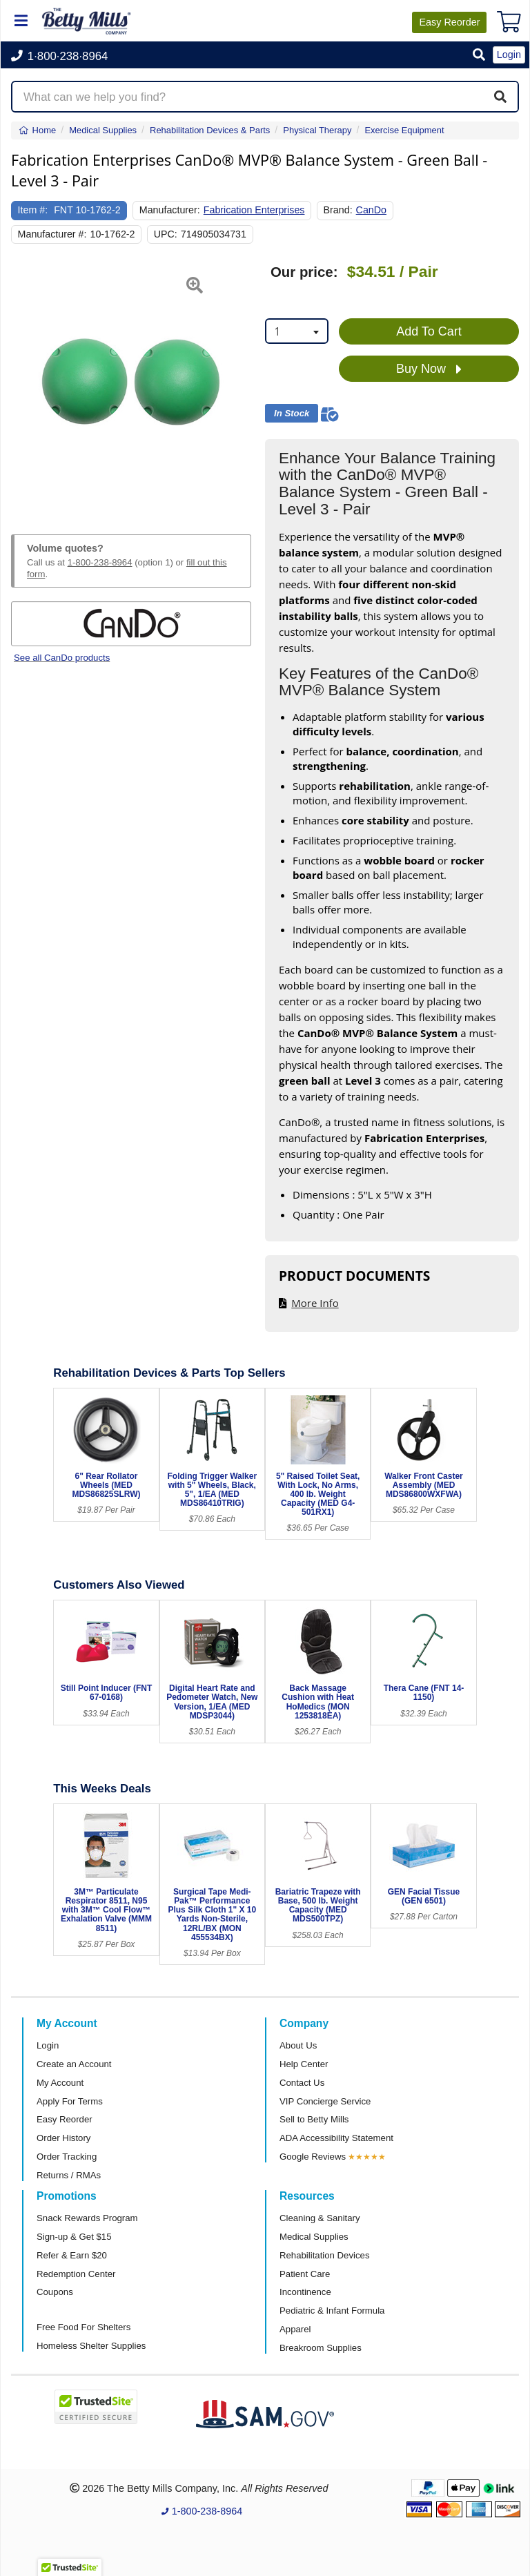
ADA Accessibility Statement (336, 2138)
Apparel (295, 2329)
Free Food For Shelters (83, 2327)
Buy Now (429, 369)
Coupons (55, 2292)
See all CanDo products (62, 657)
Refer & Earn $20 (72, 2255)
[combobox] (296, 331)
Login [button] (509, 54)
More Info (314, 1303)
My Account (60, 2083)
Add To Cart (429, 331)
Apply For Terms (70, 2101)
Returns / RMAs (69, 2175)
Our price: (304, 272)
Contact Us (301, 2083)
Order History (63, 2138)
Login (48, 2045)
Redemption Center (76, 2274)
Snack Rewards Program (87, 2218)
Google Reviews (312, 2156)
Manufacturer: (169, 209)
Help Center (303, 2064)
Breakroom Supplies (320, 2348)
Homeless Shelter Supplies (91, 2346)
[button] (479, 56)
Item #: (33, 209)
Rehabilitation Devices (324, 2255)
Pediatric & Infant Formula (331, 2310)
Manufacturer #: (52, 234)
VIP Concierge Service (325, 2101)
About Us (298, 2045)
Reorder (449, 22)
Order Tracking (67, 2156)
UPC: (165, 234)
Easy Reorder (64, 2119)
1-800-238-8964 (100, 562)
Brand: (338, 209)
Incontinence (305, 2292)
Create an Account (74, 2064)
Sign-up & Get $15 (74, 2236)
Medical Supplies (314, 2236)
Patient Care (304, 2274)
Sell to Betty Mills (314, 2119)
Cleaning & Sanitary (319, 2218)
